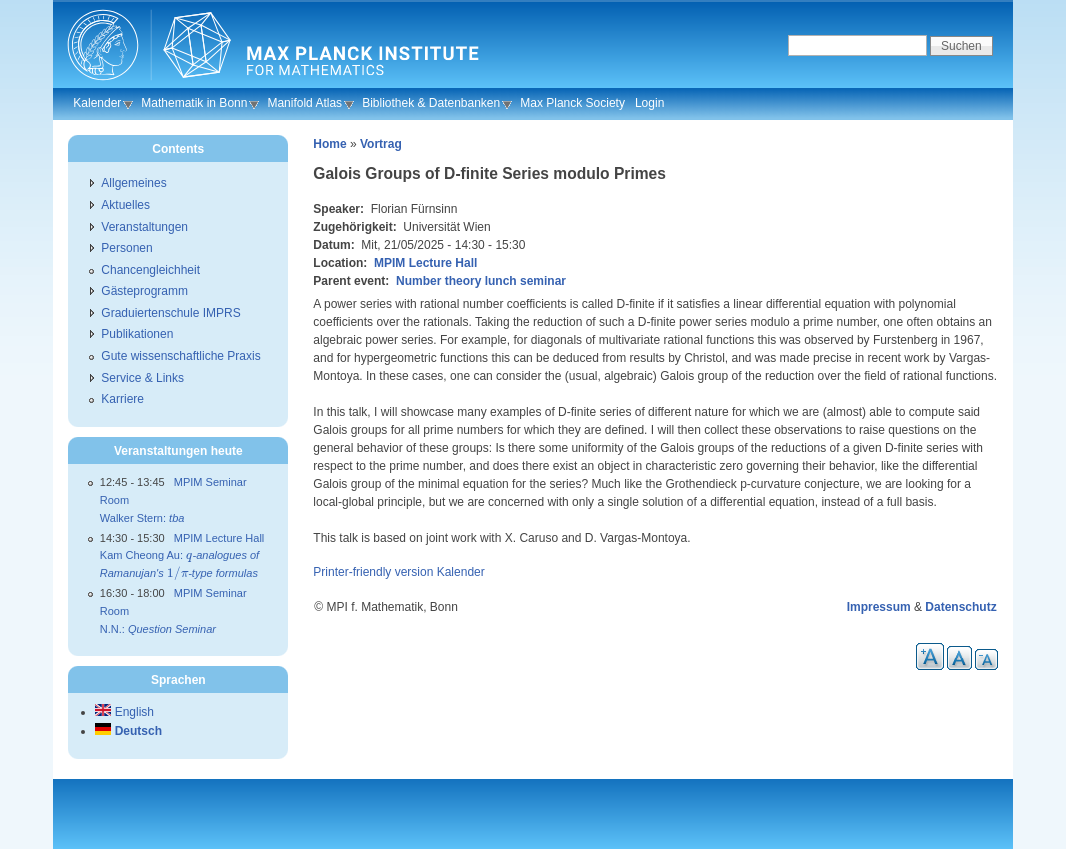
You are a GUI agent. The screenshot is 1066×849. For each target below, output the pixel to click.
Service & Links (142, 378)
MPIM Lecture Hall (425, 263)
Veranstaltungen (144, 227)
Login (649, 103)
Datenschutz (960, 607)
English (124, 712)
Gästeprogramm (144, 291)
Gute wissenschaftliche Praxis (180, 356)
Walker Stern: (142, 518)
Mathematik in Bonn (194, 103)
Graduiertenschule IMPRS (170, 313)
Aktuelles (125, 205)
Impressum (879, 607)
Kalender (97, 103)
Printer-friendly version (373, 572)
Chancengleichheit (150, 270)
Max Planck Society (572, 103)
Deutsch (128, 731)
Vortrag (381, 144)
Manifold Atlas (304, 103)
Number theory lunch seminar (481, 281)
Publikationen (137, 334)
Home (329, 144)
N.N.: (158, 629)
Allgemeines (133, 183)
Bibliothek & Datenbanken (431, 103)
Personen (126, 248)
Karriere (122, 399)
